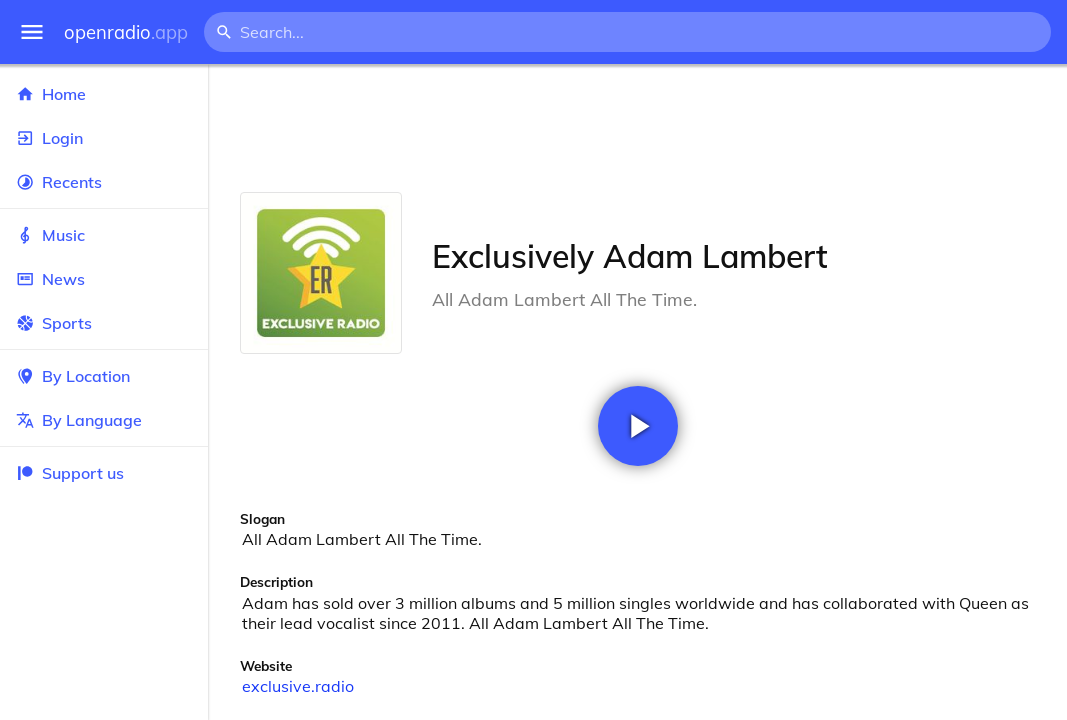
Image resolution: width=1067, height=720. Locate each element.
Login (104, 138)
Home (104, 94)
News (104, 279)
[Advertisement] (637, 128)
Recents (104, 182)
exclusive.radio (298, 686)
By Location (104, 376)
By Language (104, 420)
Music (104, 235)
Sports (104, 323)
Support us (70, 473)
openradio (126, 32)
